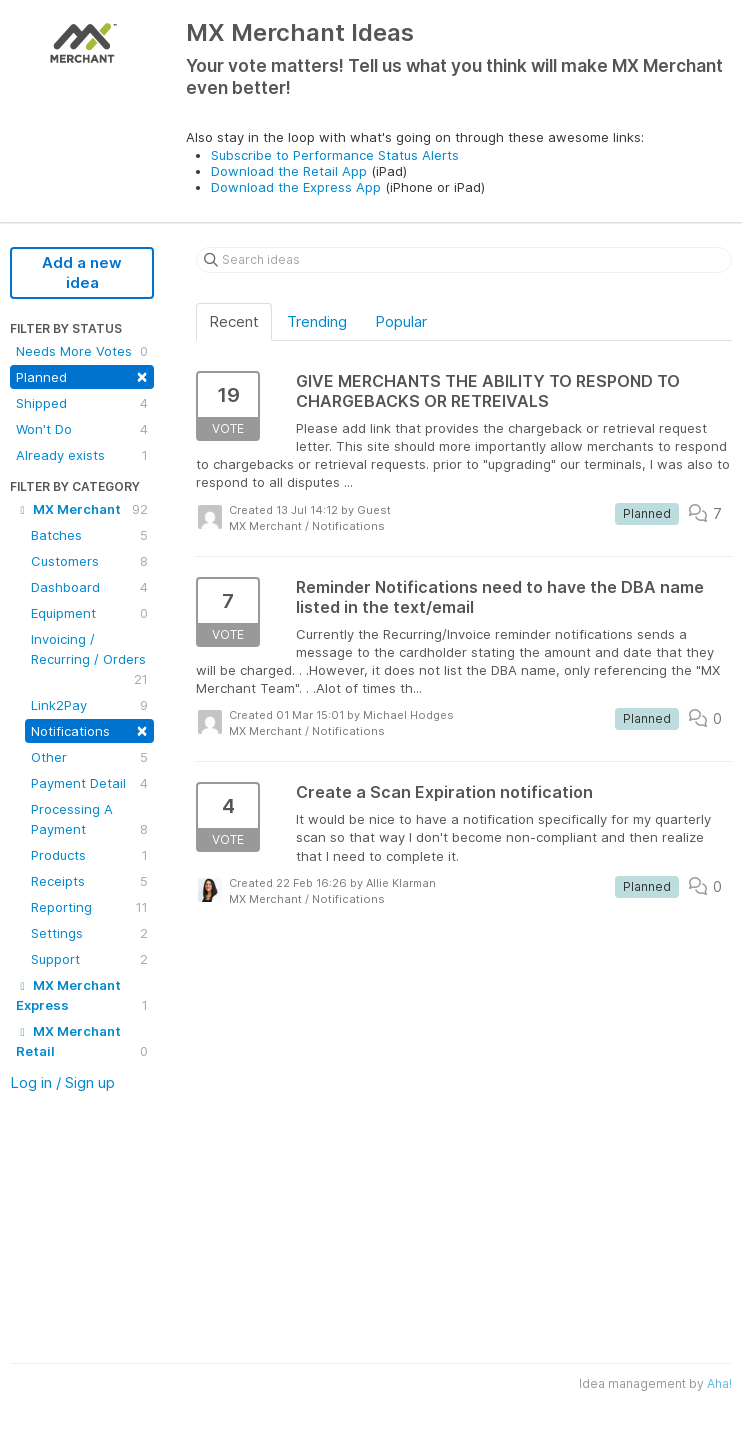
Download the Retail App (289, 171)
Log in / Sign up (62, 1082)
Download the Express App (296, 187)
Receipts (89, 881)
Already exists (82, 455)
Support (89, 959)
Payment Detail (89, 783)
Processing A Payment (89, 820)
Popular (401, 321)
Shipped (82, 403)
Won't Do (82, 429)
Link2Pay (89, 705)
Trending (317, 321)
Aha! (719, 1383)
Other (89, 757)
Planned (82, 375)
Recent (234, 321)
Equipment (89, 613)
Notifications (89, 729)
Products (89, 855)
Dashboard (89, 587)
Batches (89, 535)
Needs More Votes (82, 351)
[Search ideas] (464, 260)
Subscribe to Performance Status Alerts (335, 155)
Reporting (89, 907)
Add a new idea (82, 272)
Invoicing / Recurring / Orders (89, 660)
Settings (89, 933)
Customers (89, 561)
